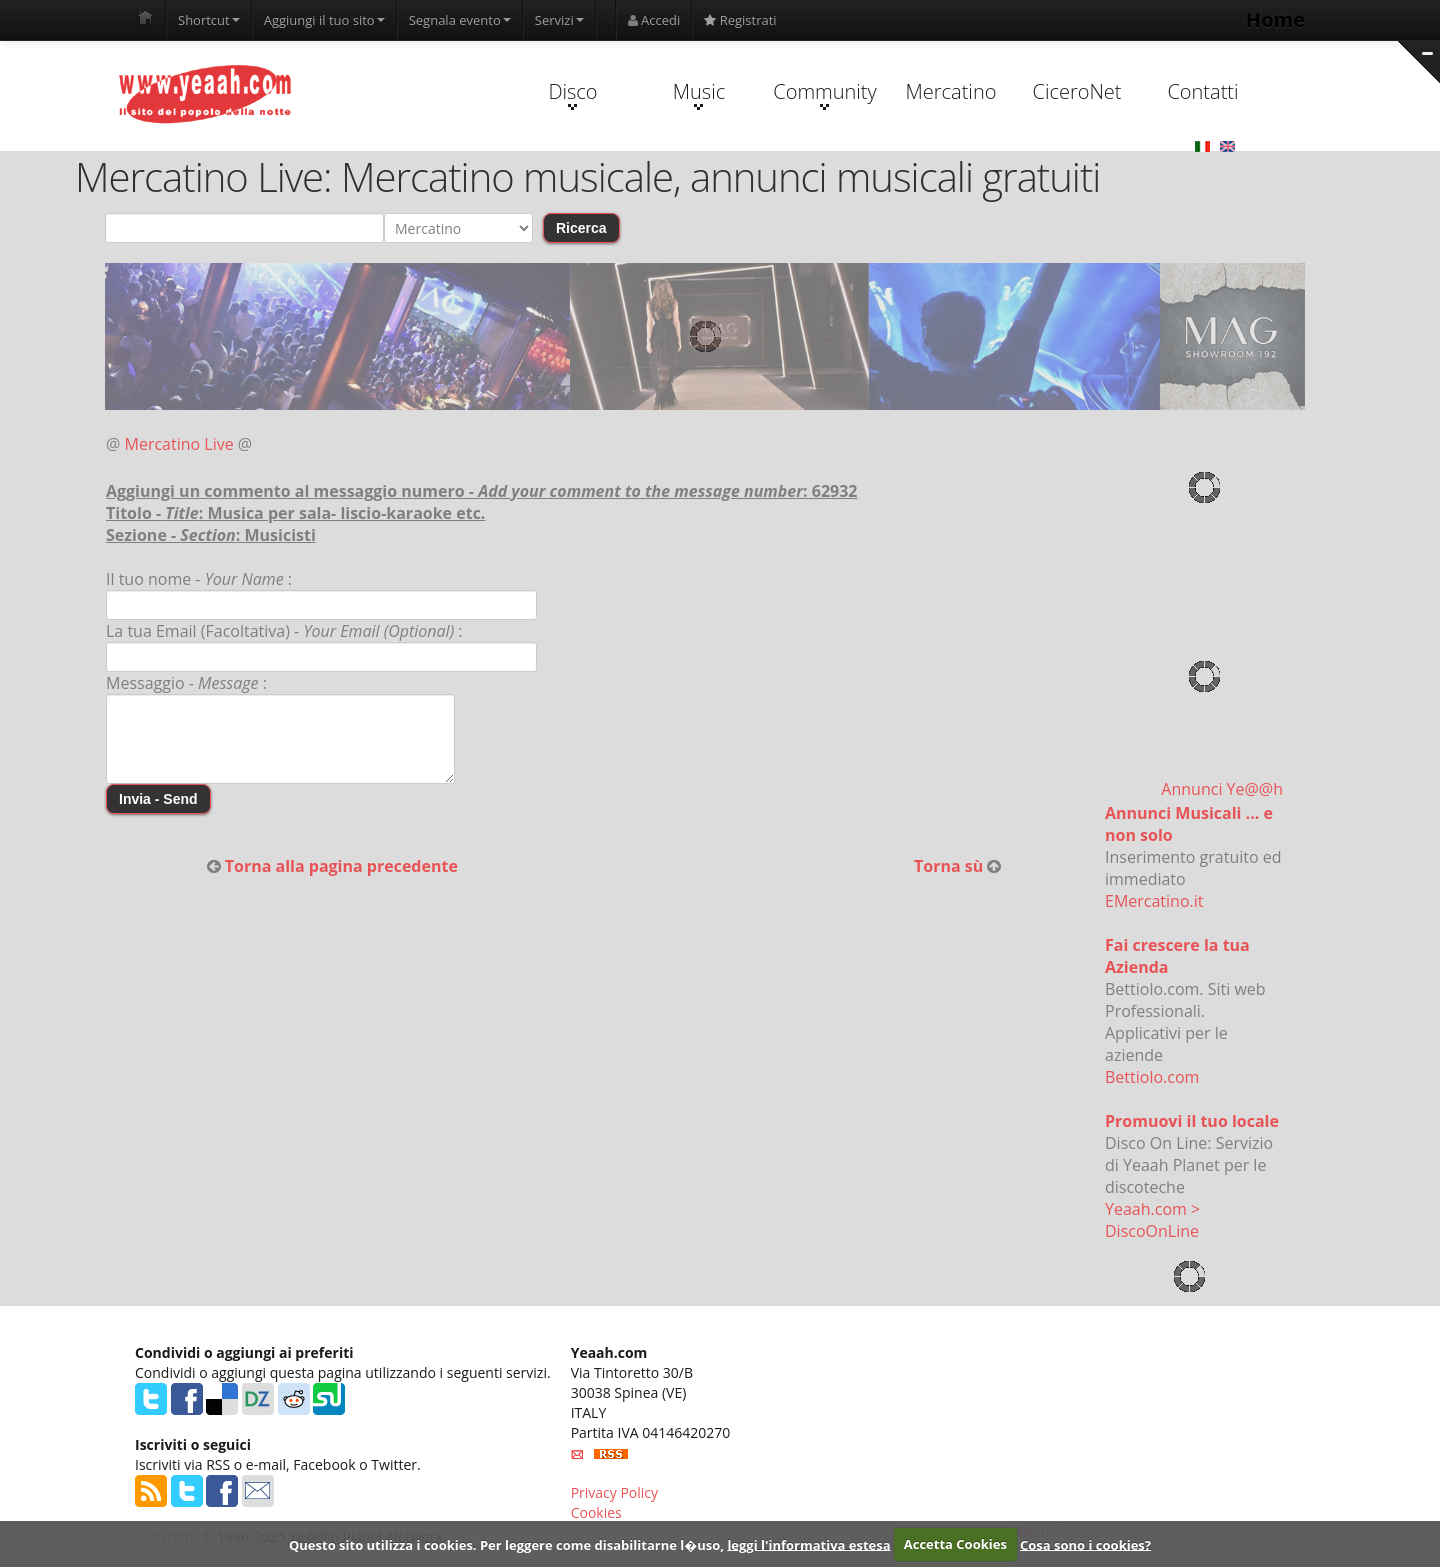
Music (699, 94)
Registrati (740, 20)
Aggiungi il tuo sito (324, 20)
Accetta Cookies (955, 1544)
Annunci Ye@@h (1222, 789)
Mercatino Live (179, 444)
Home (1275, 19)
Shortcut (209, 20)
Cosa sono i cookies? (1085, 1544)
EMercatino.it (1154, 901)
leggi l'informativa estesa (808, 1544)
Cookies (596, 1512)
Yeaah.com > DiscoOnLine (1152, 1220)
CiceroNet (1076, 91)
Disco (572, 94)
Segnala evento (460, 20)
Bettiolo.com (1152, 1077)
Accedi (654, 20)
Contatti (1202, 91)
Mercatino (951, 91)
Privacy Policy (614, 1492)
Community (824, 94)
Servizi (559, 20)
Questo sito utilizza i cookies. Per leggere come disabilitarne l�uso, (506, 1544)
